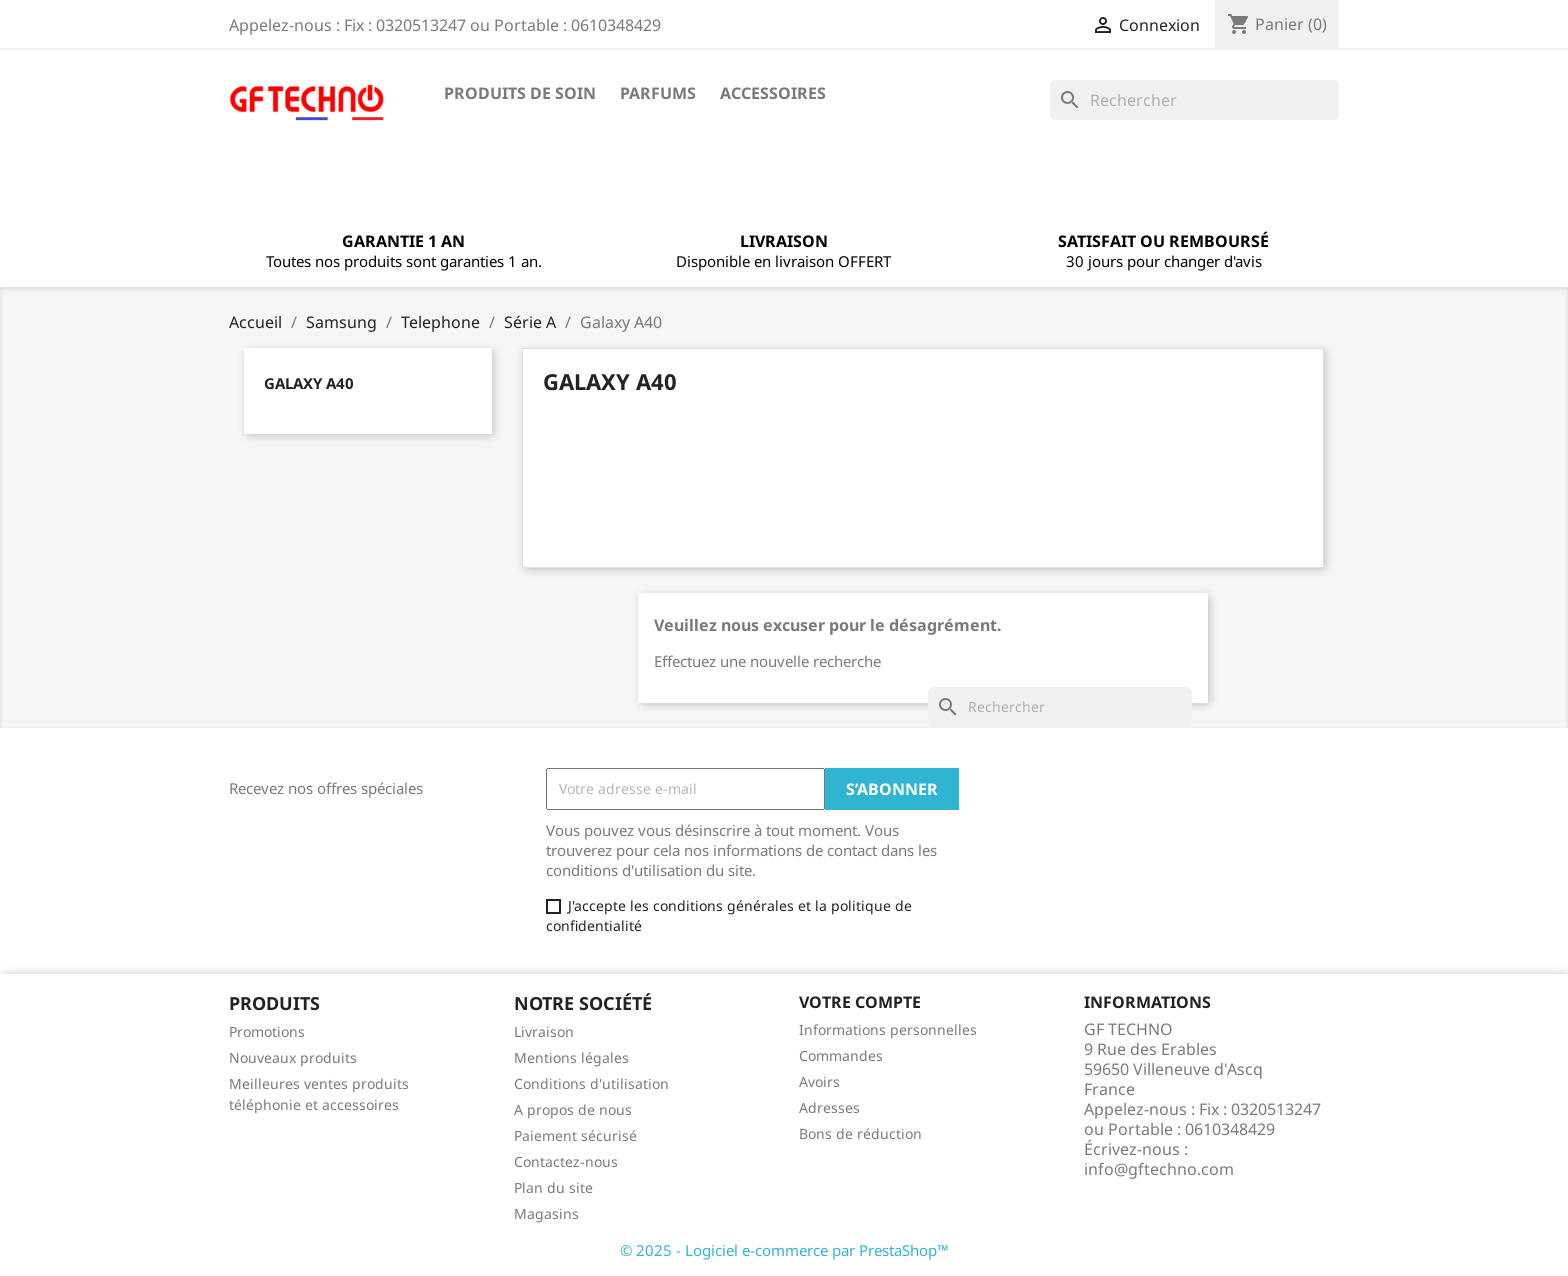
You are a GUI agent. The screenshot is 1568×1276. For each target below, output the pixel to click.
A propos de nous (573, 1109)
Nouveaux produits (293, 1057)
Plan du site (553, 1187)
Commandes (841, 1055)
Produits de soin (520, 93)
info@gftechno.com (1159, 1169)
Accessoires (773, 93)
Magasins (546, 1213)
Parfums (658, 93)
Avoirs (819, 1081)
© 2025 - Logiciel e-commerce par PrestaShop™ (784, 1250)
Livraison (544, 1031)
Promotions (267, 1031)
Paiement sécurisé (575, 1135)
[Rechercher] (1194, 100)
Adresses (829, 1107)
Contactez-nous (566, 1161)
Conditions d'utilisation (591, 1083)
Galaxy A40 (309, 383)
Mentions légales (571, 1057)
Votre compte (860, 1002)
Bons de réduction (860, 1133)
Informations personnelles (888, 1029)
